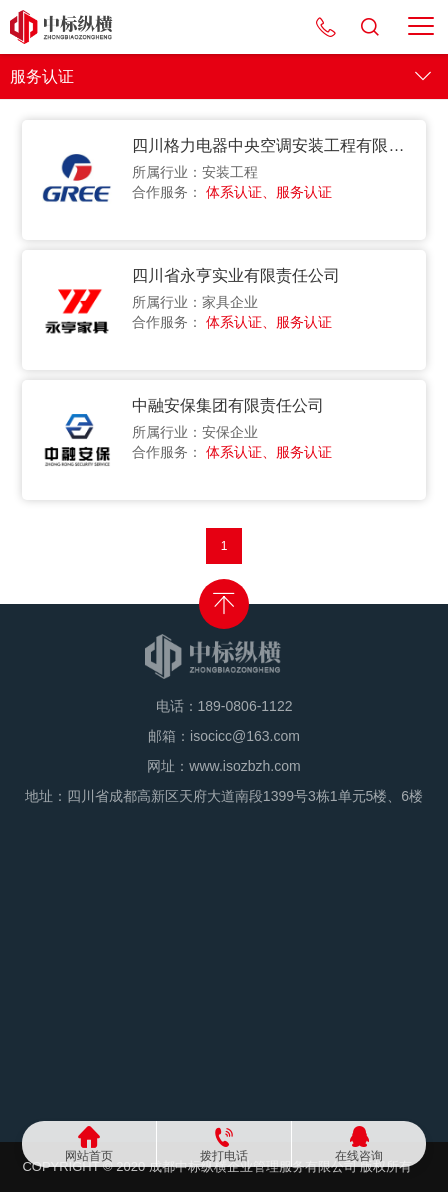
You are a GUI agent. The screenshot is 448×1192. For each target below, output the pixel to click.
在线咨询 (359, 1155)
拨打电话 (224, 1155)
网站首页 (89, 1155)
